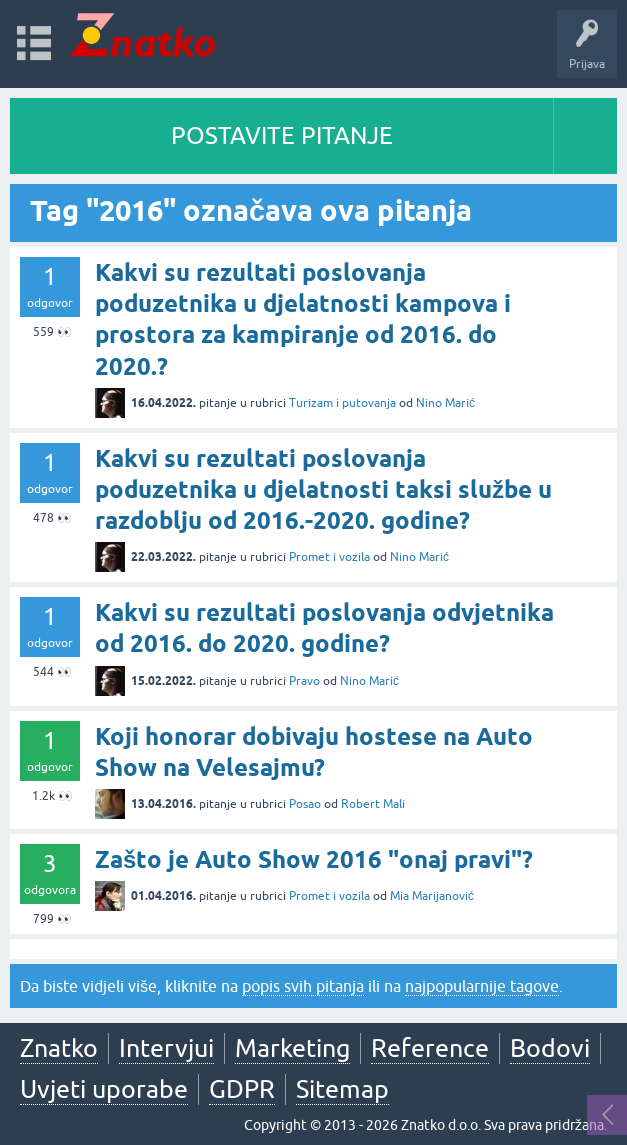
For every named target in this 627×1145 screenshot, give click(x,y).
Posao (305, 804)
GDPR (242, 1089)
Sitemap (342, 1089)
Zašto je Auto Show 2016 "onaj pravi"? (314, 859)
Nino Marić (445, 403)
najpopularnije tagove (482, 986)
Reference (430, 1048)
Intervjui (166, 1048)
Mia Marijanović (432, 896)
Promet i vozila (329, 557)
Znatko (59, 1048)
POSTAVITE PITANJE (282, 135)
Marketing (292, 1048)
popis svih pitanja (303, 986)
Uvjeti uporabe (104, 1089)
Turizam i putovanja (342, 403)
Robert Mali (373, 804)
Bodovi (550, 1048)
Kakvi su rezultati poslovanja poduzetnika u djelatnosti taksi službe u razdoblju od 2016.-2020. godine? (323, 489)
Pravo (304, 681)
